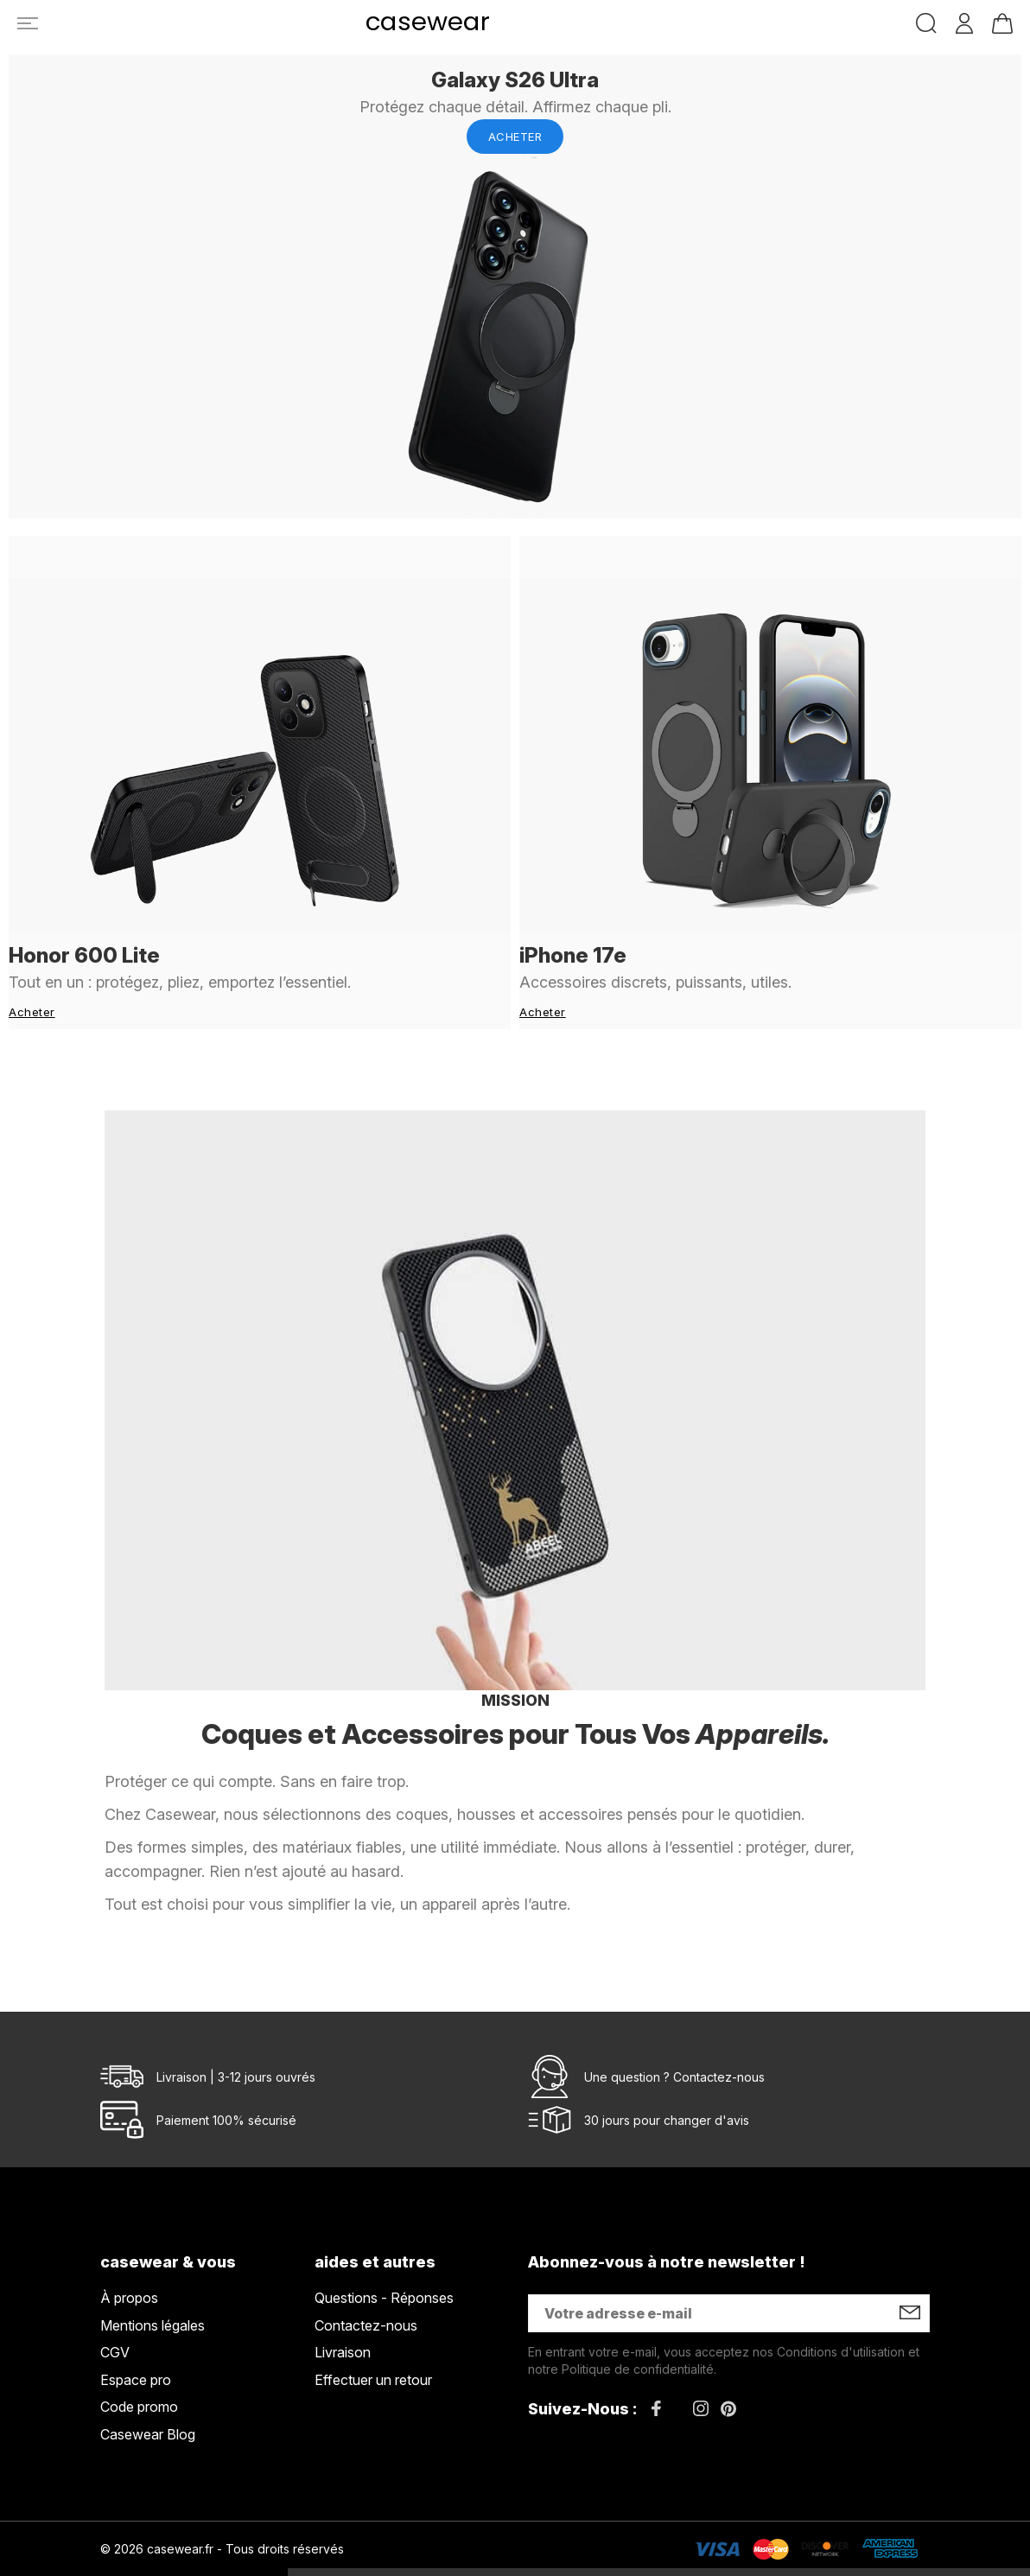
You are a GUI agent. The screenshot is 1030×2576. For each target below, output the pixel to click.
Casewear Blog (147, 2392)
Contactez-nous (719, 2033)
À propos (129, 2255)
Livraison (343, 2309)
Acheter (515, 136)
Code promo (139, 2364)
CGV (115, 2309)
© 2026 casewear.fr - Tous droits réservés (222, 2505)
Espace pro (135, 2337)
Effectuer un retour (373, 2337)
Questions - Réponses (384, 2255)
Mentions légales (152, 2282)
